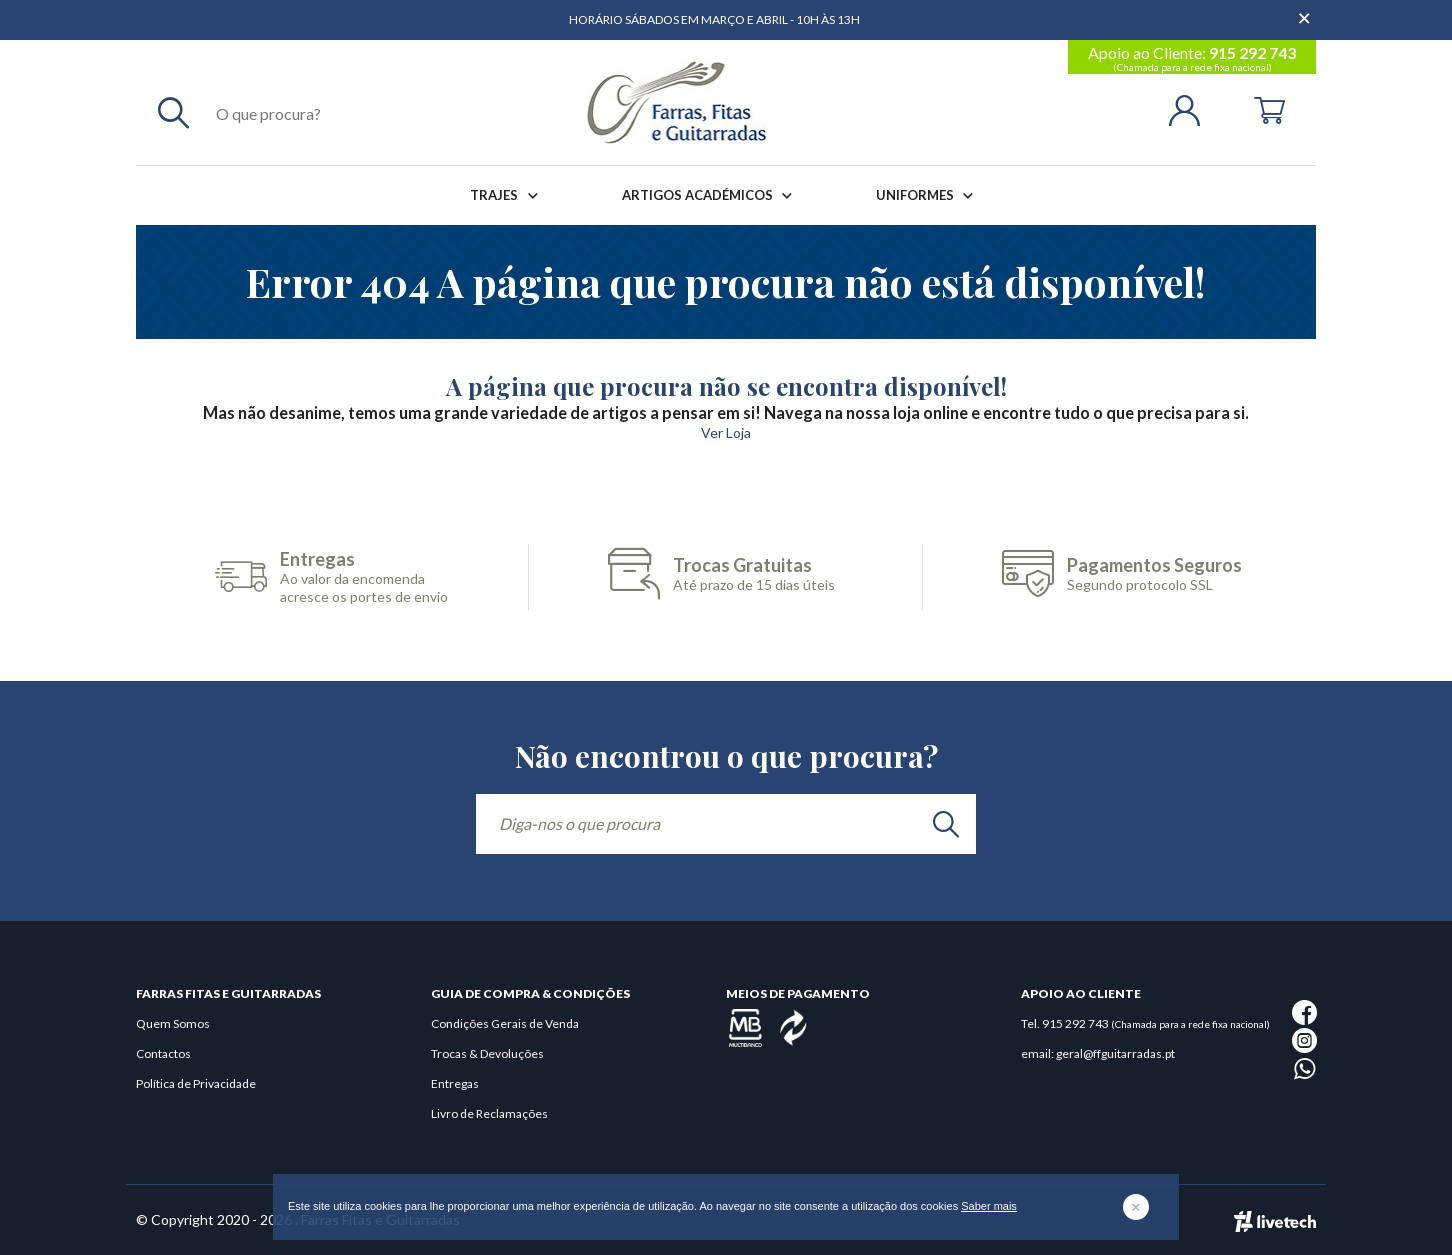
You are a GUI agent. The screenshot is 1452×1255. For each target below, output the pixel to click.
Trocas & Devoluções (487, 1053)
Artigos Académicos (711, 195)
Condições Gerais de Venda (505, 1023)
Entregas (455, 1083)
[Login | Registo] (1192, 108)
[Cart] (1269, 108)
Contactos (163, 1053)
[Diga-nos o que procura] (726, 824)
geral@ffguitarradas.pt (1115, 1053)
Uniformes (928, 195)
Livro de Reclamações (489, 1113)
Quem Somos (173, 1023)
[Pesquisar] (173, 112)
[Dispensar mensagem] (1306, 10)
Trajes (507, 195)
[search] (946, 824)
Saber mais (989, 1206)
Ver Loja (726, 432)
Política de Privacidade (196, 1083)
